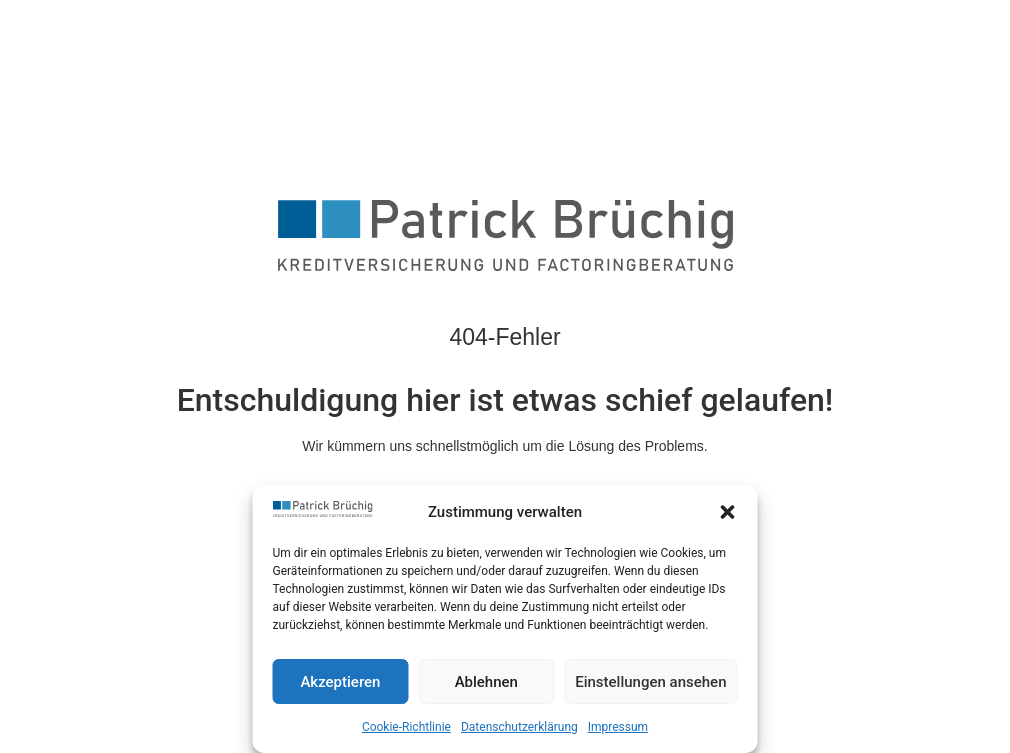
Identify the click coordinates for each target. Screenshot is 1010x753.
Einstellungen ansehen (650, 682)
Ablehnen (486, 682)
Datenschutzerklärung (519, 727)
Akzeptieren (340, 682)
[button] (728, 512)
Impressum (618, 727)
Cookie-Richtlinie (406, 727)
